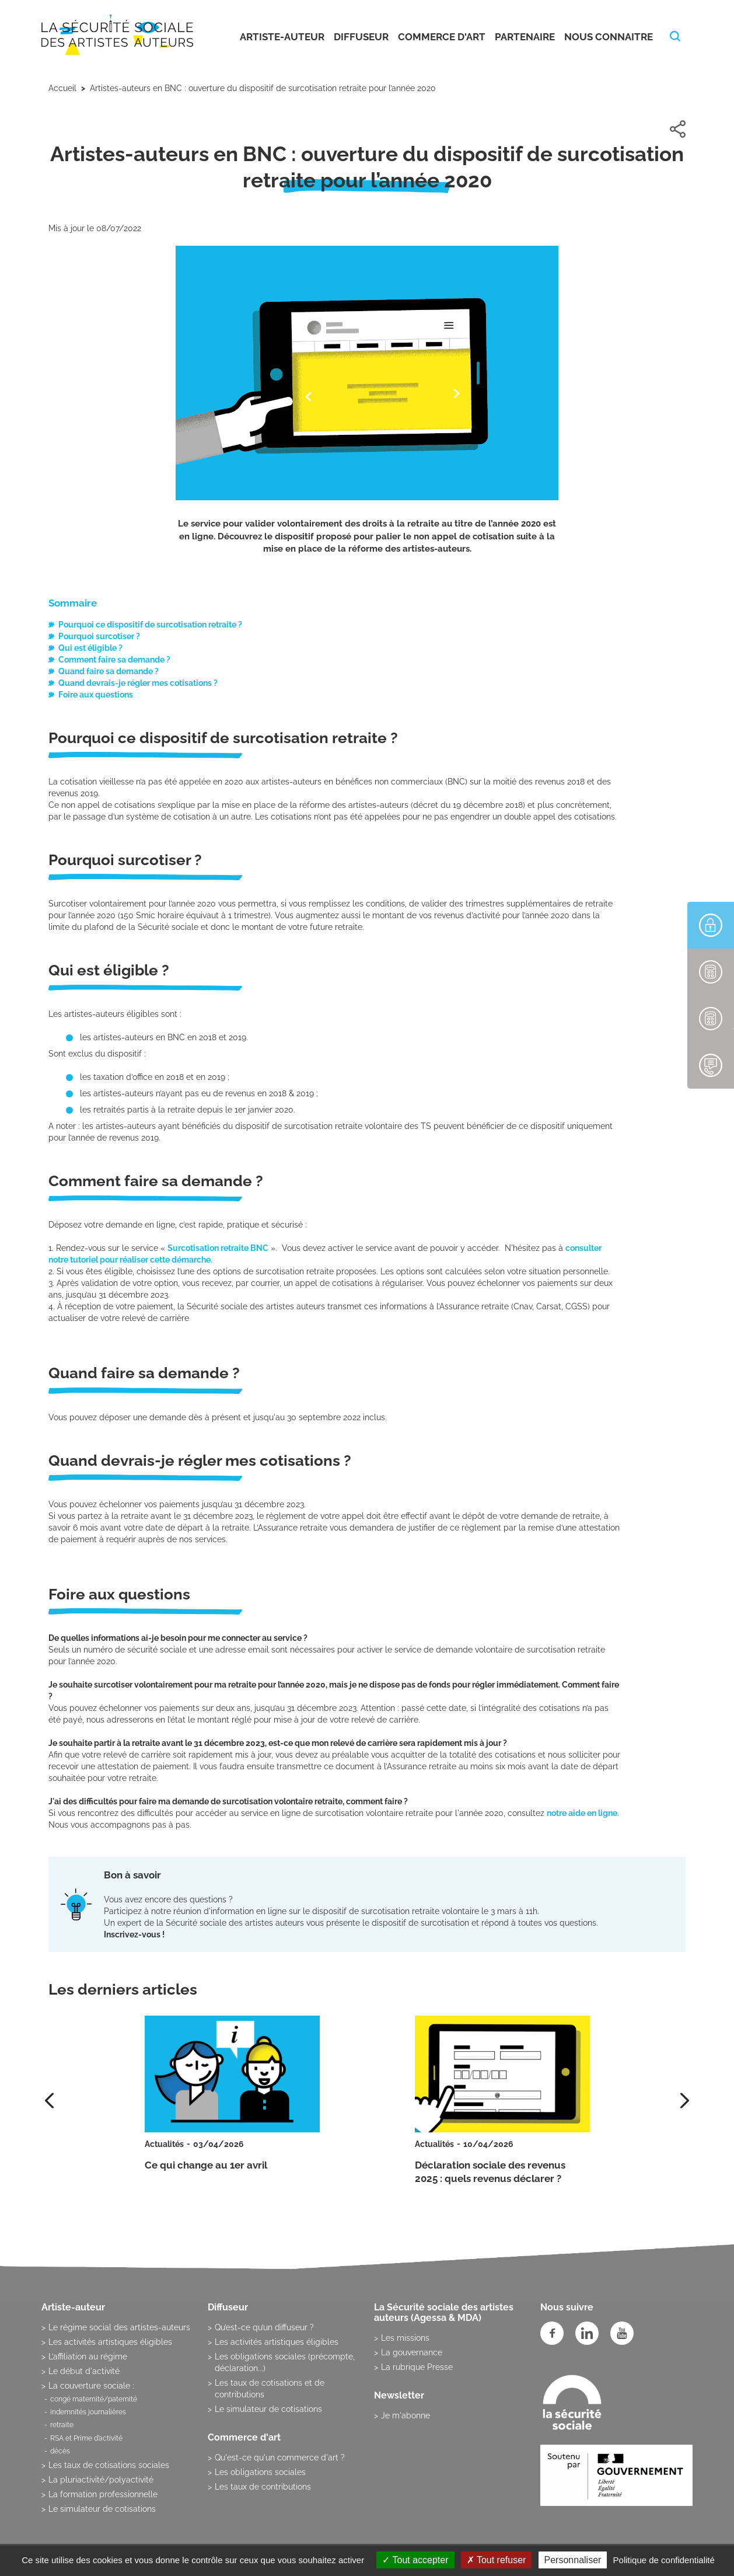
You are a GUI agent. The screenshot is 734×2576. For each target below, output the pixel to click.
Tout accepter (415, 2560)
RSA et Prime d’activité (86, 2438)
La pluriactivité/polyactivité (100, 2479)
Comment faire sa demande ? (114, 659)
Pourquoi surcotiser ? (99, 636)
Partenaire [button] (525, 37)
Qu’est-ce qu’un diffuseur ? (264, 2327)
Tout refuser (496, 2560)
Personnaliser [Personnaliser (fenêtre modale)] (573, 2560)
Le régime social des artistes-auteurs (119, 2327)
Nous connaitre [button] (608, 37)
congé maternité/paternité (93, 2399)
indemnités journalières (88, 2412)
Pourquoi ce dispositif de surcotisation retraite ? (150, 624)
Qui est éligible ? (90, 648)
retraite (62, 2425)
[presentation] (684, 2100)
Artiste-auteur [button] (282, 37)
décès (60, 2451)
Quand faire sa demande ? (108, 671)
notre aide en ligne (582, 1813)
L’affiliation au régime (87, 2356)
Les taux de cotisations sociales (108, 2465)
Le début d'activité (84, 2371)
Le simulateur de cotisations (102, 2509)
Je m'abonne (405, 2415)
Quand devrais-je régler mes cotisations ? (138, 683)
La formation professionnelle (103, 2494)
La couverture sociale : (91, 2385)
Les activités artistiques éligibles (110, 2342)
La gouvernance (411, 2352)
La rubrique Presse (417, 2367)
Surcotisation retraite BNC (217, 1248)
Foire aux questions (95, 694)
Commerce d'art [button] (441, 37)
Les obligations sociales (260, 2472)
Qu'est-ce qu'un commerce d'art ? (280, 2457)
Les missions (405, 2338)
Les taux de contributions (263, 2486)
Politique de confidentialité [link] (664, 2560)
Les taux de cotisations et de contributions (269, 2388)
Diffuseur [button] (361, 37)
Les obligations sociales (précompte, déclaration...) (285, 2362)
